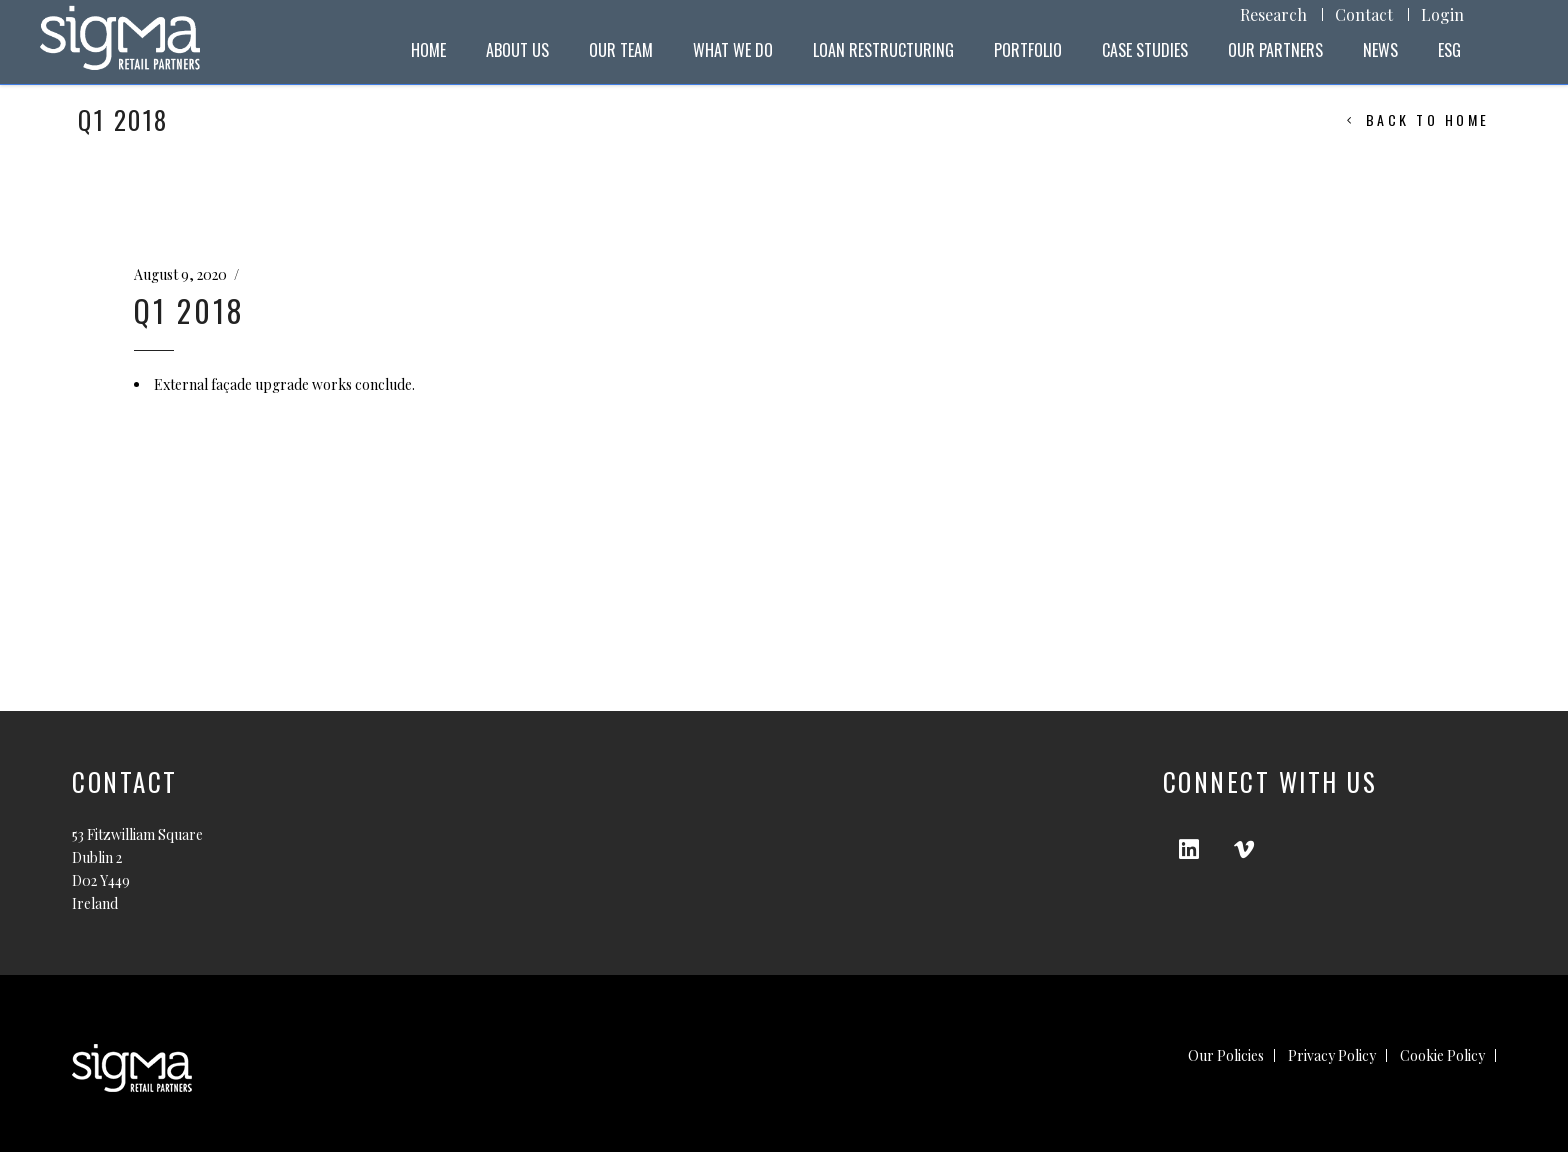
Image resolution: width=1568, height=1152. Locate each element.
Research (1273, 14)
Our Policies (1226, 1055)
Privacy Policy (1332, 1055)
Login (1442, 14)
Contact (1364, 14)
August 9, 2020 (180, 274)
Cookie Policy (1442, 1055)
